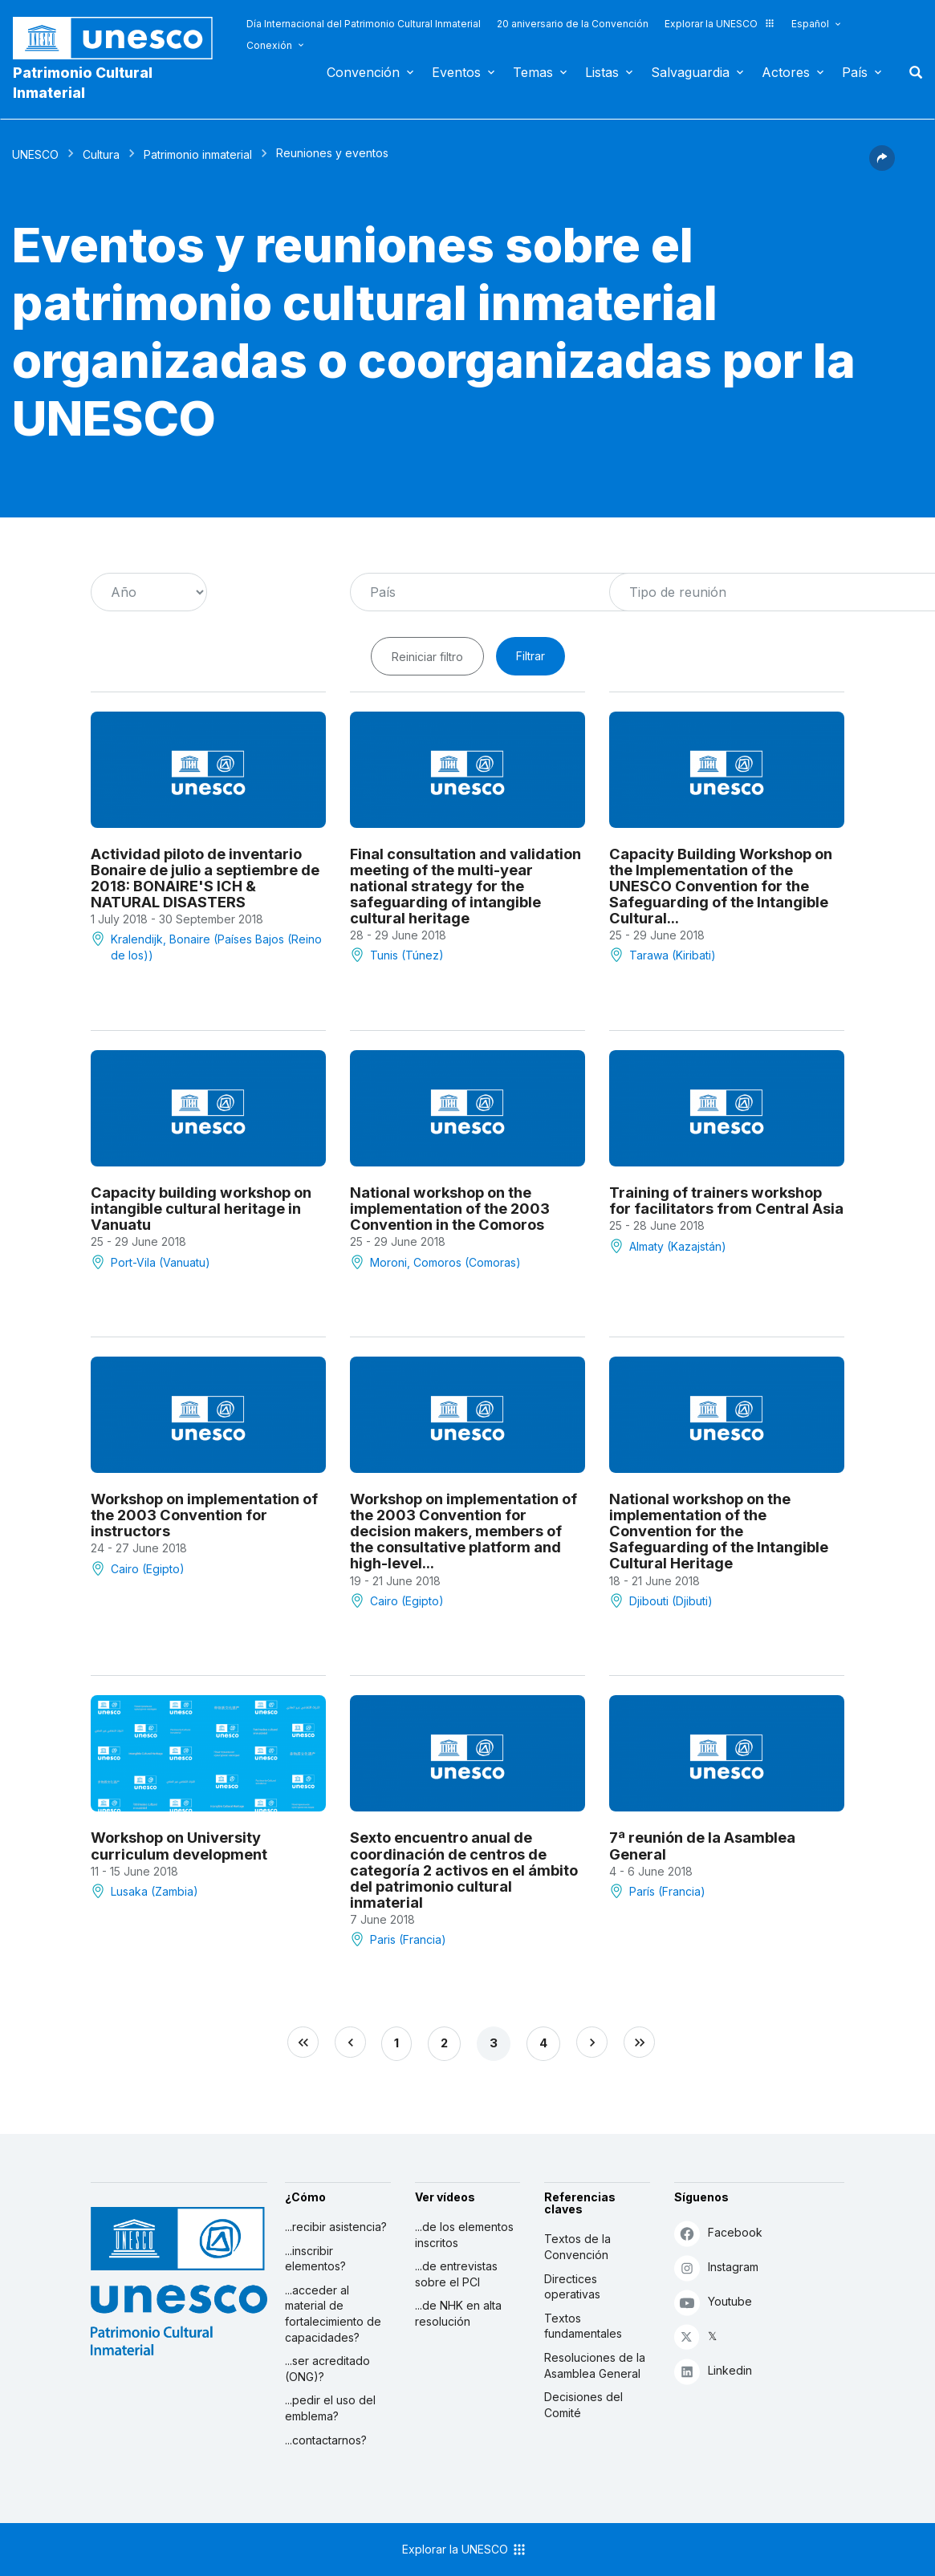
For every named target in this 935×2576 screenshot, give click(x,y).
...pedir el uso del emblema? (330, 2408)
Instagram (716, 2267)
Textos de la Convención (577, 2247)
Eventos (456, 72)
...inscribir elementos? (315, 2259)
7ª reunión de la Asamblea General (702, 1845)
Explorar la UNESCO (720, 24)
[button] (882, 166)
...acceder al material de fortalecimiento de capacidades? (333, 2313)
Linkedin (713, 2371)
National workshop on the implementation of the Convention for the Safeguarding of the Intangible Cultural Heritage (718, 1531)
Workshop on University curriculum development (179, 1845)
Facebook (718, 2233)
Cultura (101, 154)
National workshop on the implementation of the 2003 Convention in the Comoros (450, 1208)
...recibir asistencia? (336, 2226)
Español (810, 24)
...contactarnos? (326, 2440)
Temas (533, 72)
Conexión (269, 45)
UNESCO (35, 154)
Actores (786, 72)
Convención (363, 72)
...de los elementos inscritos (464, 2234)
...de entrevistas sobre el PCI (456, 2274)
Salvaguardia (690, 72)
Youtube (713, 2302)
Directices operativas (572, 2287)
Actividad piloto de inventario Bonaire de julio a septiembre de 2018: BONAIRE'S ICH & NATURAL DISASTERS (205, 878)
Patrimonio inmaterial (198, 154)
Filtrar (530, 656)
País (855, 72)
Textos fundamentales (583, 2326)
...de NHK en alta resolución (458, 2313)
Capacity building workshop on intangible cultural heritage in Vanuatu (201, 1208)
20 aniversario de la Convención (572, 24)
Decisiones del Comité (583, 2405)
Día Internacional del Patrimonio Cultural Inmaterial (363, 24)
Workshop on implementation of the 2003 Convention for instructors (204, 1515)
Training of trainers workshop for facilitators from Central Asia (726, 1200)
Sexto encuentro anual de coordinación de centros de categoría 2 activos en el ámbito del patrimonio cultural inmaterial (464, 1869)
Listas (602, 72)
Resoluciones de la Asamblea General (594, 2365)
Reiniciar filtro (427, 656)
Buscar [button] (911, 72)
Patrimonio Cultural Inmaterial (82, 82)
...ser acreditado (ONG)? (327, 2368)
